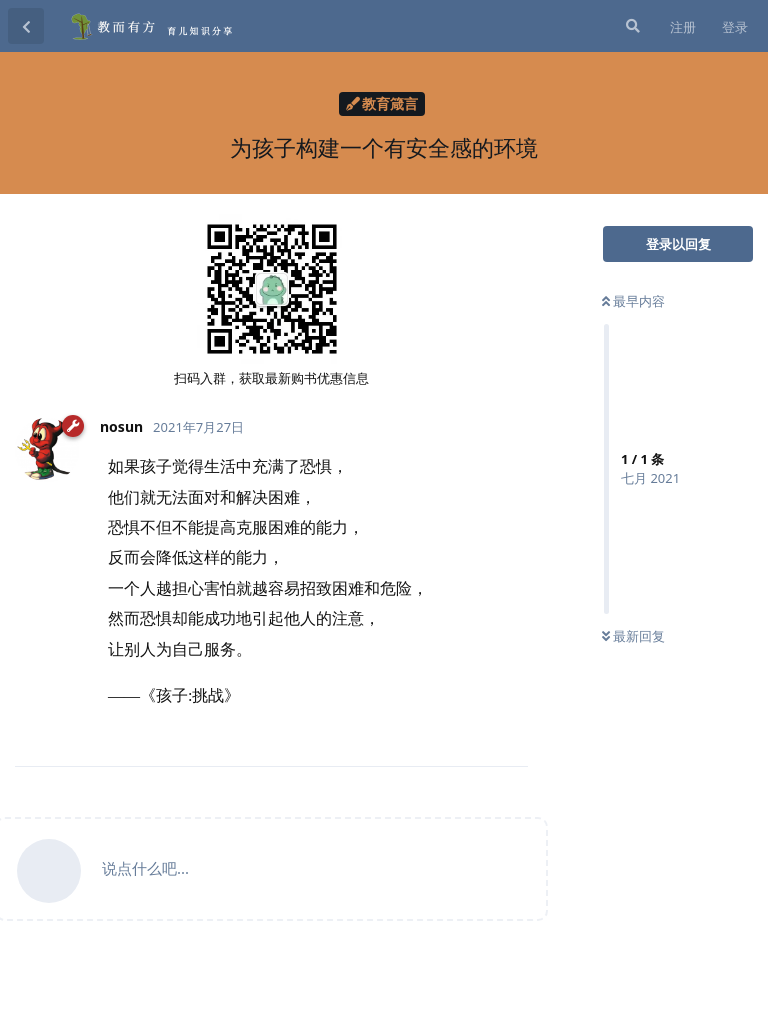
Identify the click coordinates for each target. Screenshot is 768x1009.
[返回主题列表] (26, 26)
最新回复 (633, 636)
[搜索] (631, 26)
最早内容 (633, 301)
